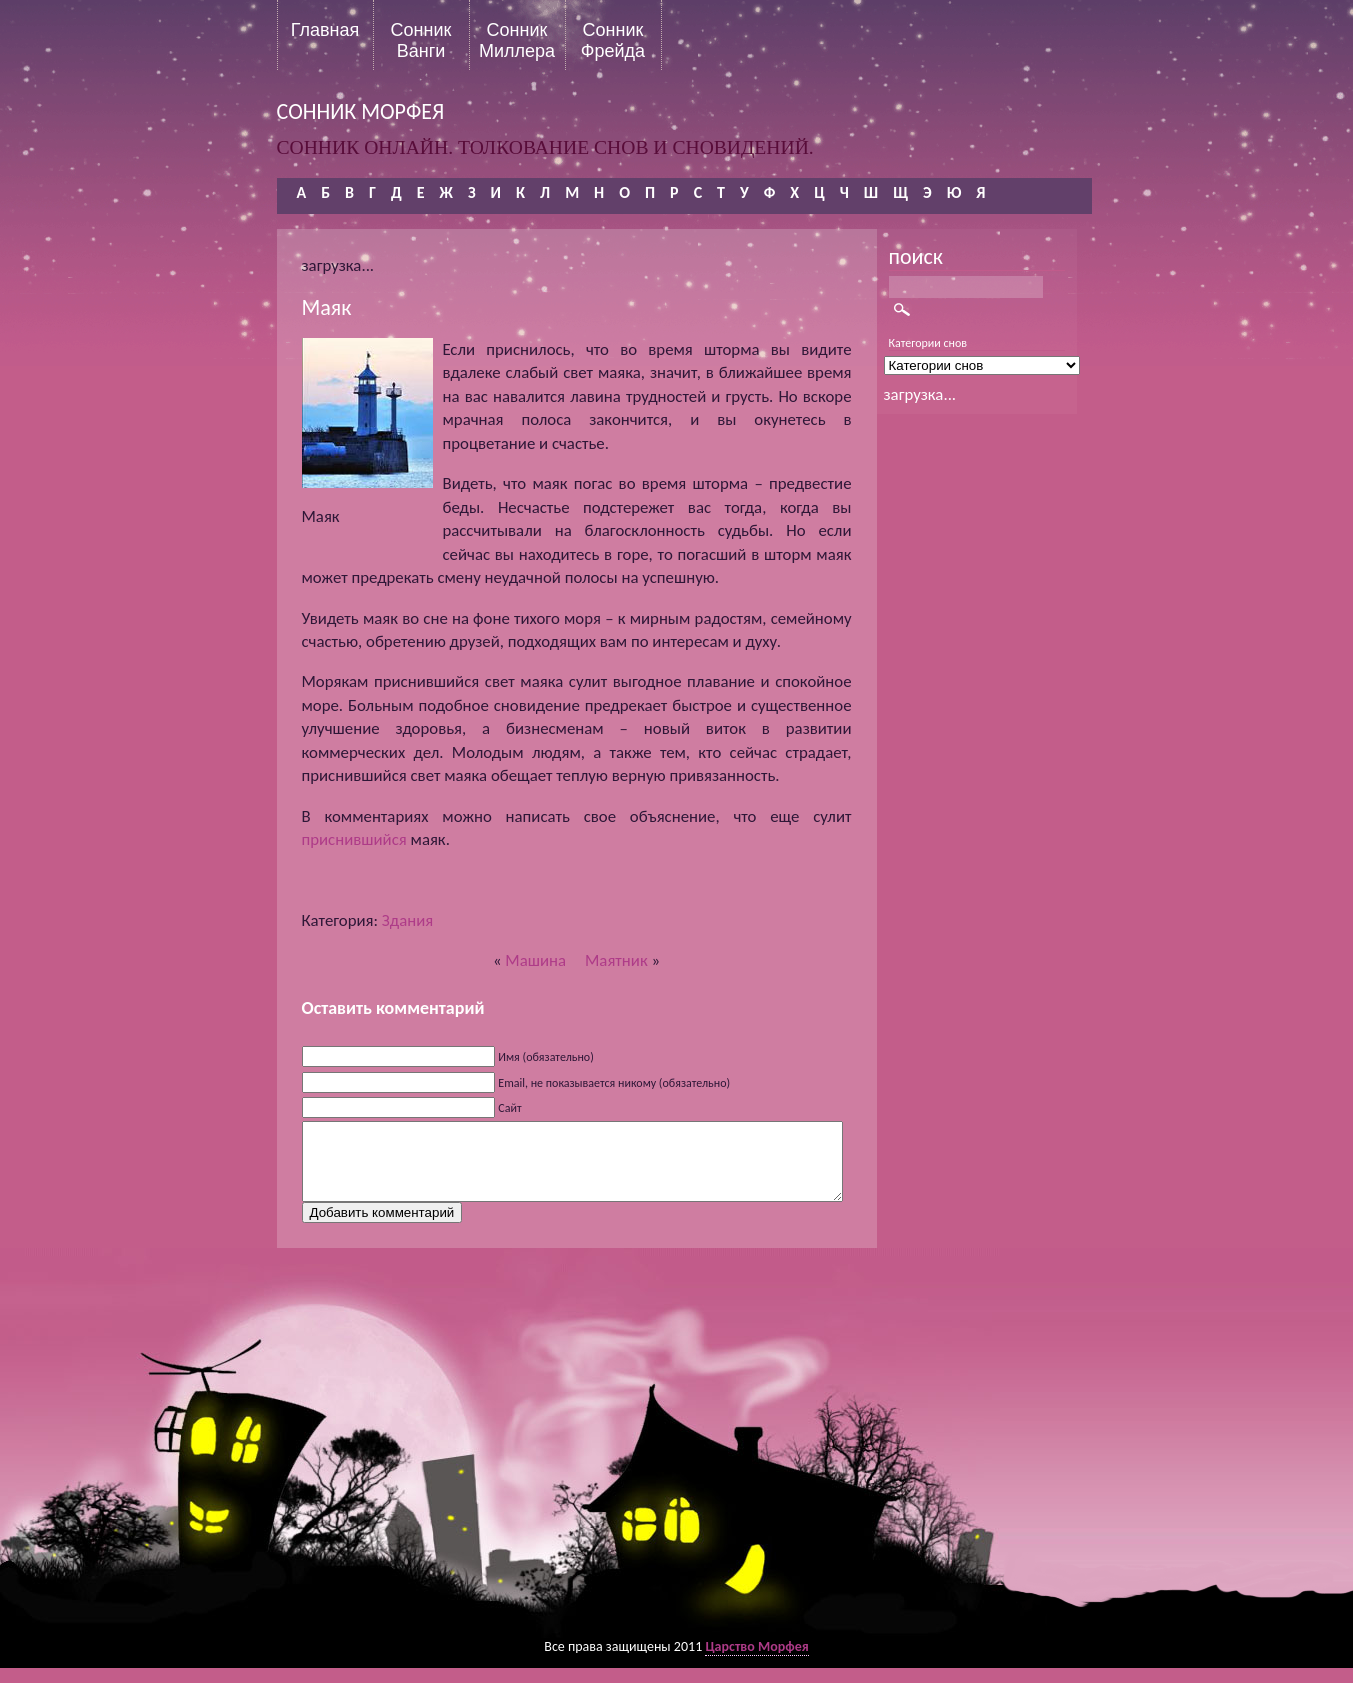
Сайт (509, 1108)
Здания (407, 920)
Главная (325, 30)
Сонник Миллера (517, 40)
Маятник (616, 960)
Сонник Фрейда (613, 40)
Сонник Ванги (421, 40)
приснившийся (354, 839)
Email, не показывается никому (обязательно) (614, 1083)
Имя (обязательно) (546, 1057)
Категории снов (928, 343)
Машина (535, 960)
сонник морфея (361, 111)
